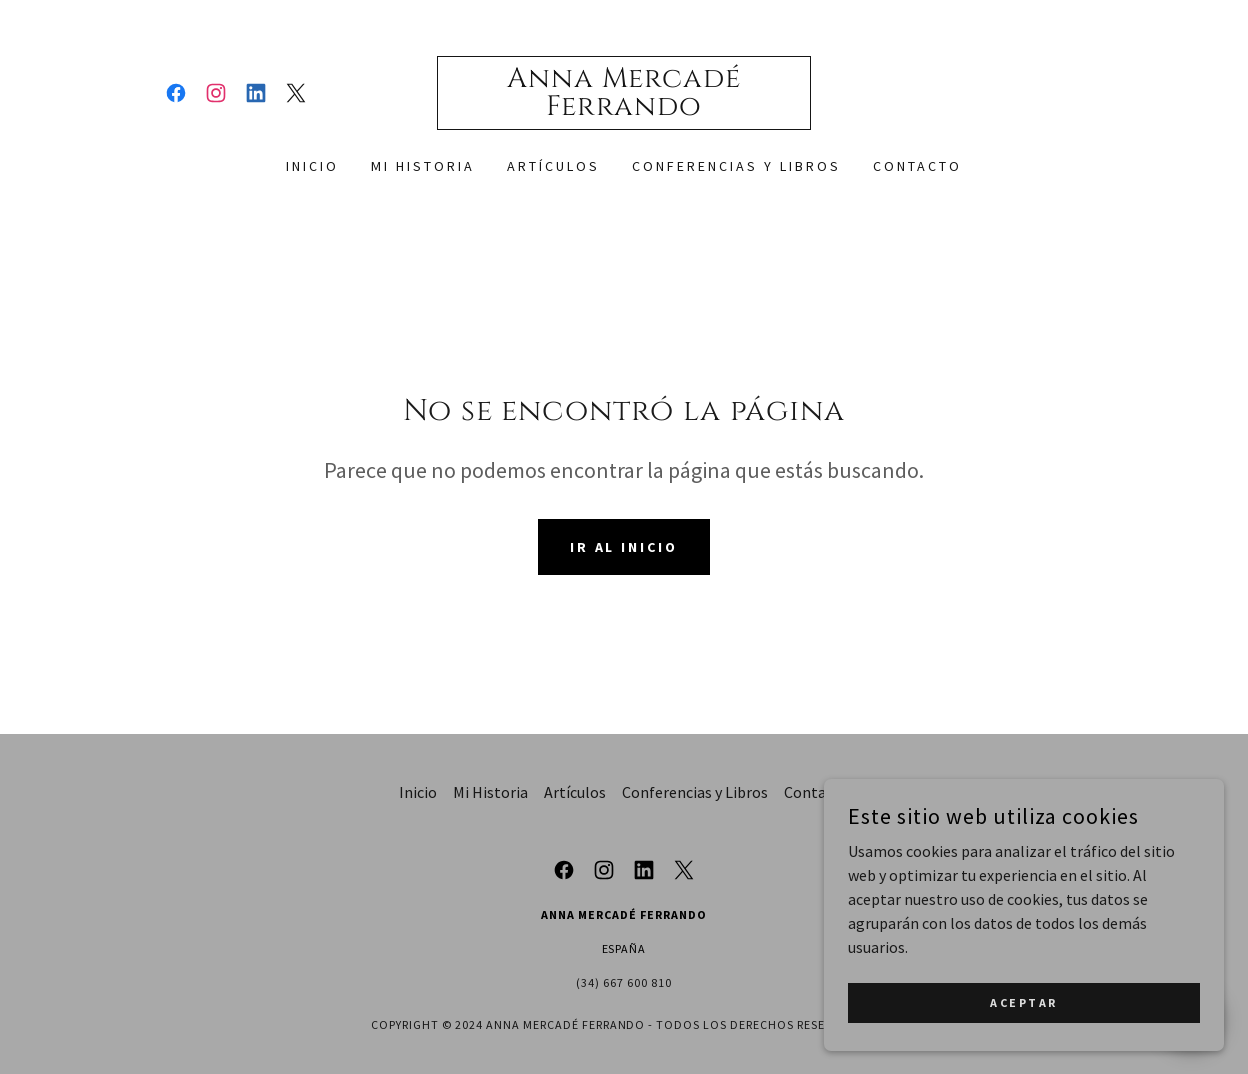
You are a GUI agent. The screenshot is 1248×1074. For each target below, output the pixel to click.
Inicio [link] (312, 166)
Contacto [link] (917, 166)
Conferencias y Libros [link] (736, 166)
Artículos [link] (553, 166)
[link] (176, 93)
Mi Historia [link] (423, 166)
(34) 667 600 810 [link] (624, 982)
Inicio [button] (418, 792)
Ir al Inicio (624, 547)
